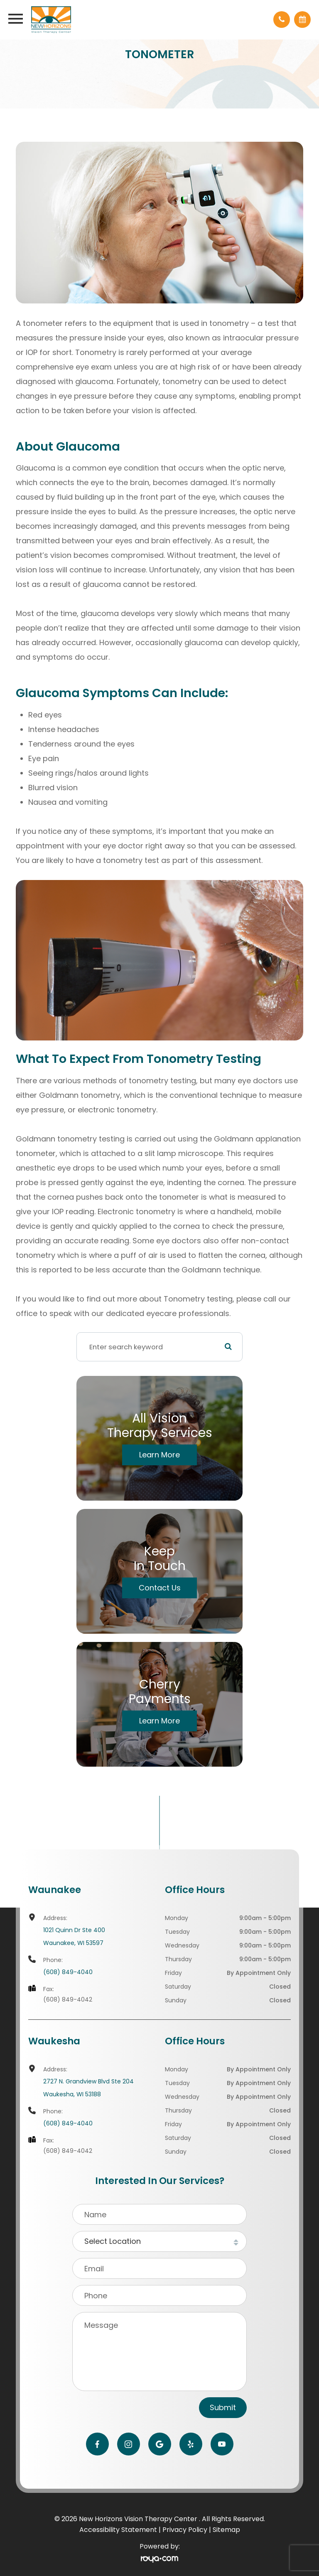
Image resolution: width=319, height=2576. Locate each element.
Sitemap (226, 2529)
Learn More (159, 1454)
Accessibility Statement (118, 2529)
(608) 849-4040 (68, 1972)
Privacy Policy (184, 2529)
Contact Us (160, 1588)
